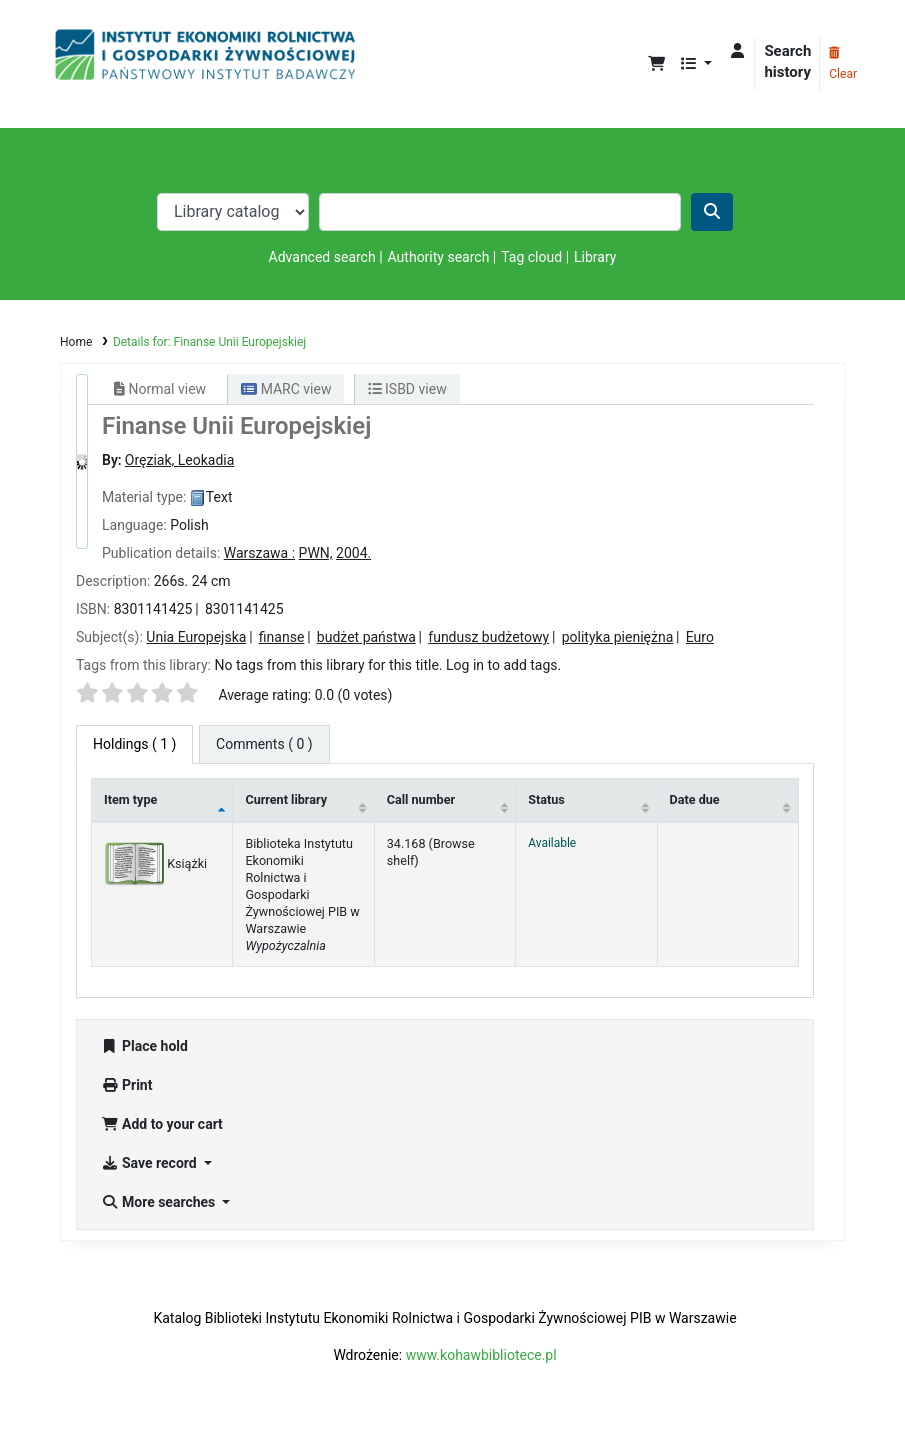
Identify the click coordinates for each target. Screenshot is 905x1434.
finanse (282, 637)
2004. (353, 553)
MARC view (286, 389)
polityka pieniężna (618, 637)
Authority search (439, 257)
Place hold (144, 1046)
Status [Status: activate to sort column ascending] (546, 799)
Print (126, 1085)
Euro (700, 637)
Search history (787, 61)
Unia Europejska (196, 637)
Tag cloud (531, 257)
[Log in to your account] (737, 51)
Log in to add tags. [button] (503, 665)
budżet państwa (366, 637)
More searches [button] (160, 1202)
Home (76, 342)
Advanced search (322, 257)
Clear (843, 64)
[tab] (264, 744)
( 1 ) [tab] (134, 744)
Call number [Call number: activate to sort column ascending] (421, 799)
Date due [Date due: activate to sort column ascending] (695, 799)
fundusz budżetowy (488, 637)
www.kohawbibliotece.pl (481, 1355)
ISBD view (407, 389)
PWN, (316, 553)
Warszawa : (259, 553)
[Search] (712, 212)
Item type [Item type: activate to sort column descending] (130, 799)
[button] (656, 64)
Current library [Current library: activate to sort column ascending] (286, 799)
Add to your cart (162, 1124)
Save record (150, 1163)
